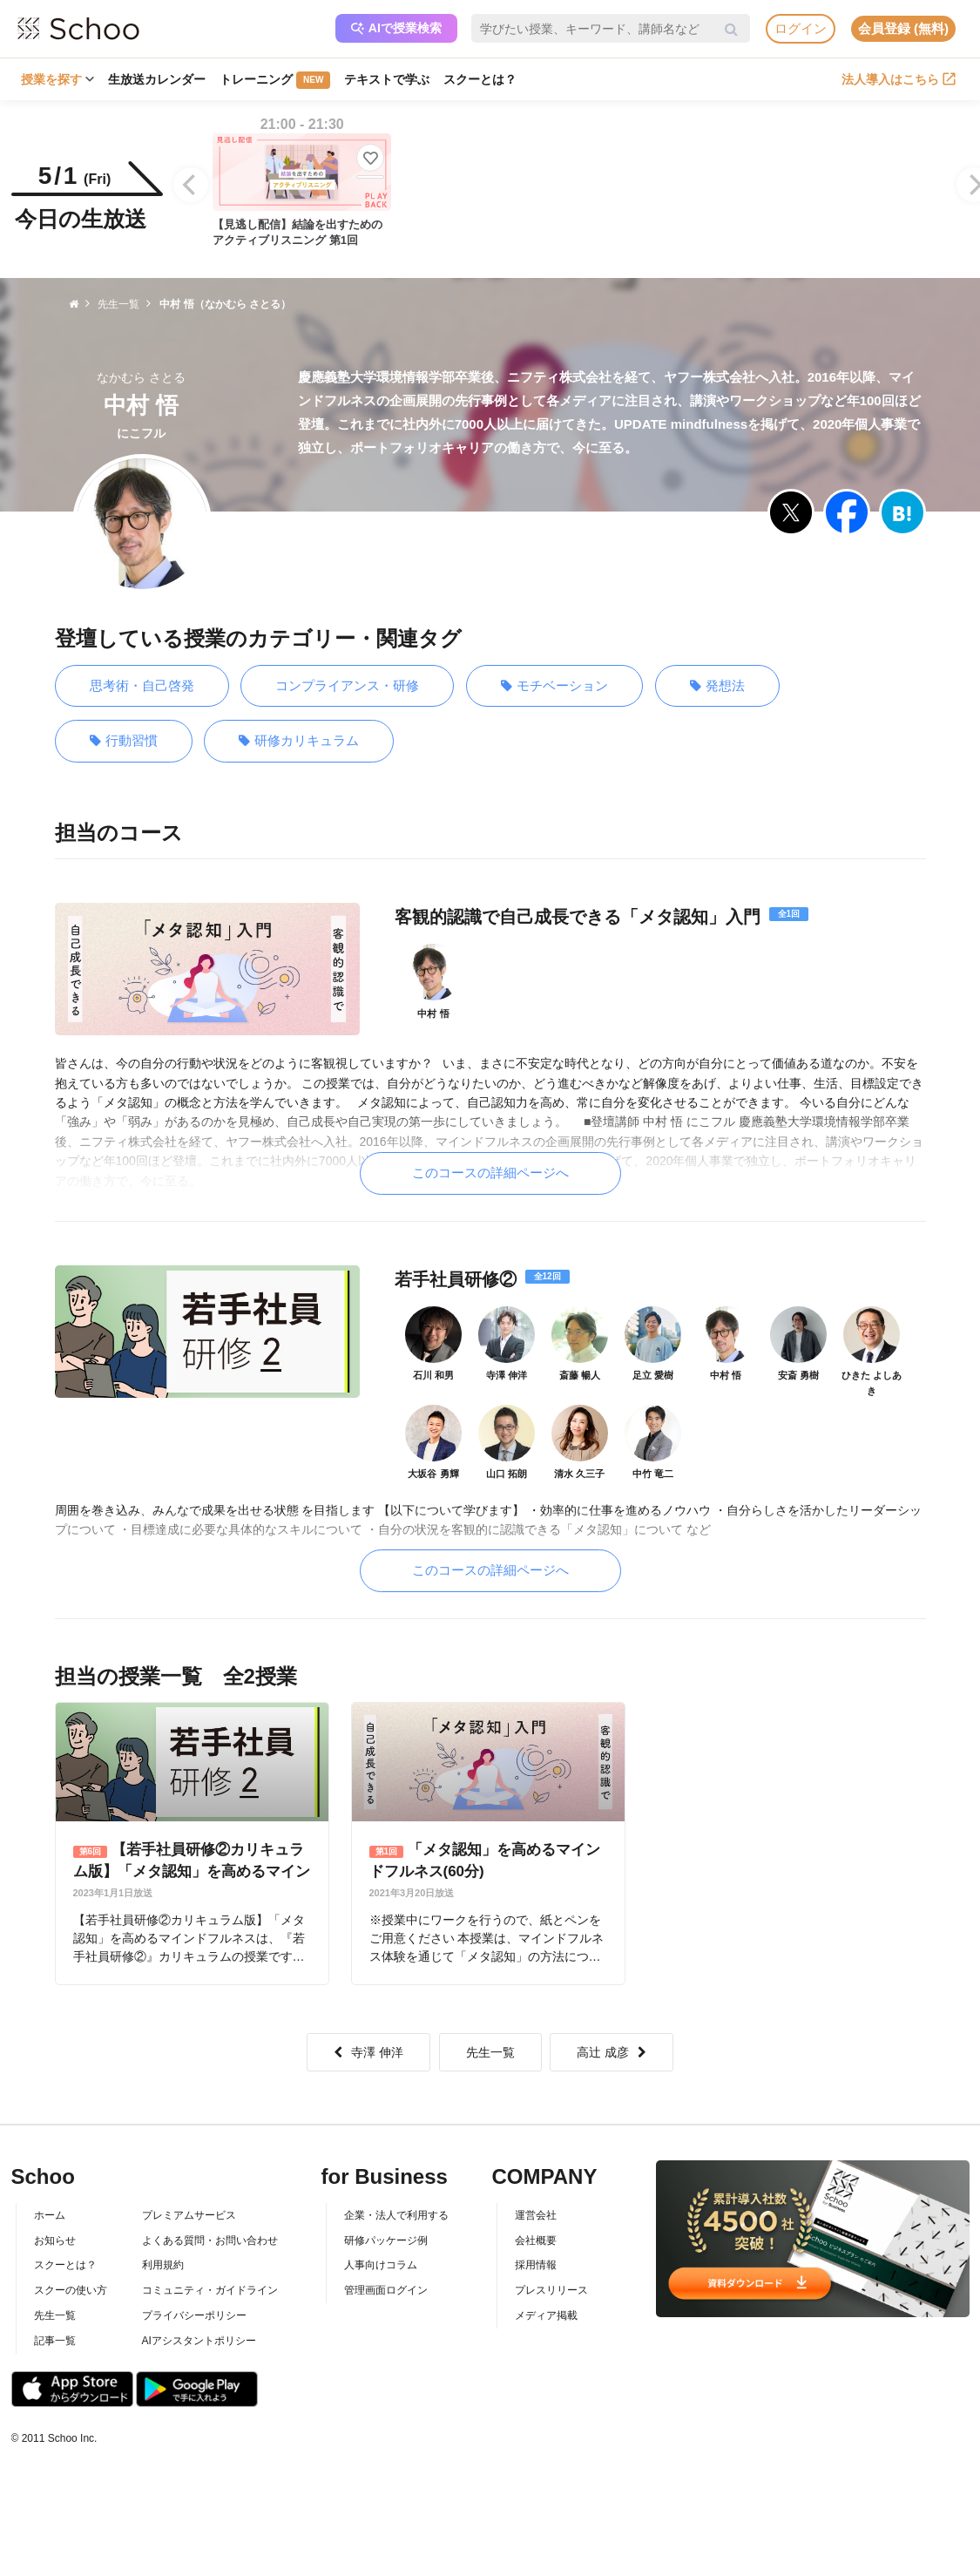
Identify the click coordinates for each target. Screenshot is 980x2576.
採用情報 (536, 2265)
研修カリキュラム (299, 741)
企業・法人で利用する (396, 2215)
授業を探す (57, 79)
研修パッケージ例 (386, 2240)
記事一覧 (55, 2341)
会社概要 (536, 2240)
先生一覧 (490, 2052)
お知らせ (55, 2240)
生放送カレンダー (157, 79)
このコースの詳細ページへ (490, 1172)
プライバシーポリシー (194, 2315)
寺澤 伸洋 (368, 2052)
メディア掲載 (546, 2315)
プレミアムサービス (189, 2215)
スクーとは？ (480, 79)
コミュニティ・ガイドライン (210, 2290)
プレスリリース (551, 2290)
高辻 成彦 (611, 2052)
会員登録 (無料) (903, 28)
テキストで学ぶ (386, 79)
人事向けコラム (380, 2265)
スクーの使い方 (70, 2290)
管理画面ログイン (386, 2290)
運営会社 (536, 2215)
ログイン (800, 28)
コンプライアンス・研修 (347, 685)
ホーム (49, 2215)
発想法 (717, 686)
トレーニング (275, 80)
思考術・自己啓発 (142, 685)
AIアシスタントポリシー (199, 2341)
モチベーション (554, 686)
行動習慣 (124, 741)
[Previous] (190, 184)
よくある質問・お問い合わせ (210, 2240)
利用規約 (163, 2265)
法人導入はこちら (898, 79)
